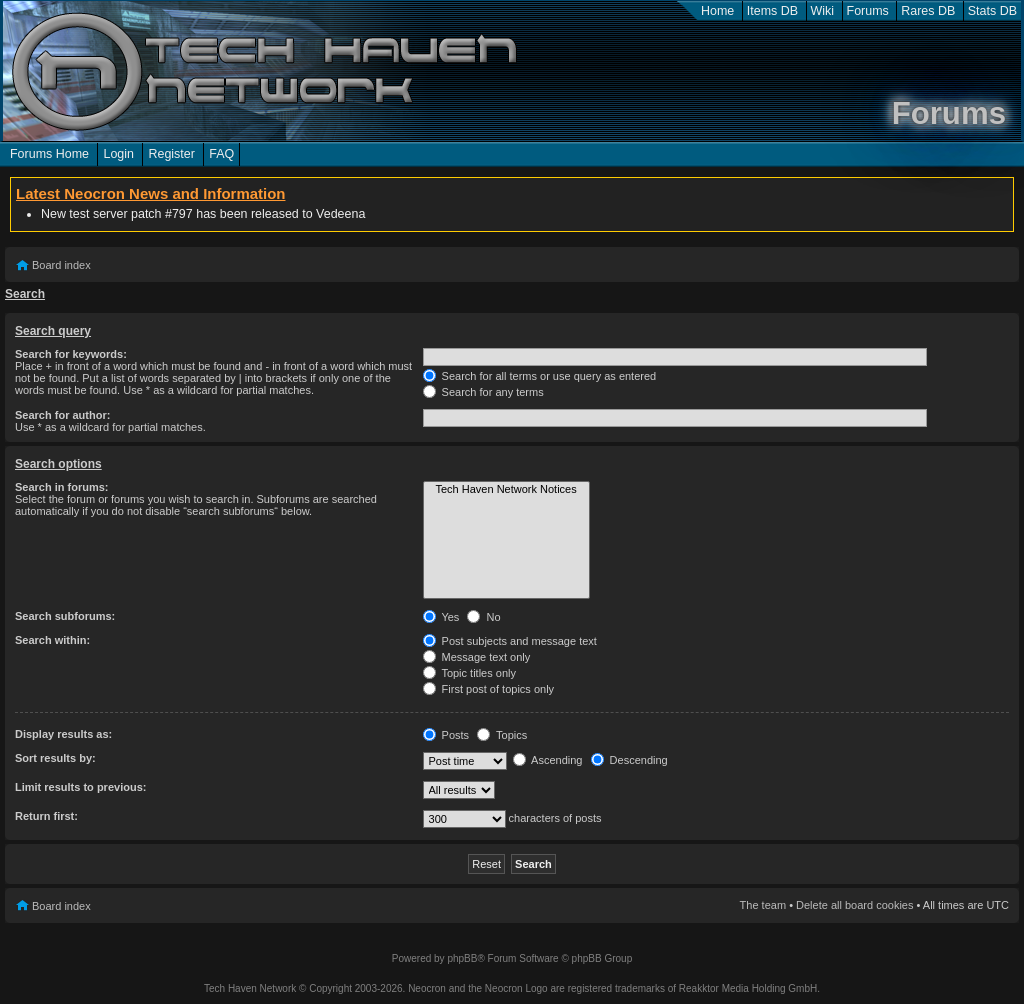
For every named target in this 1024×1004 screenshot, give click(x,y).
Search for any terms (483, 392)
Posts (446, 735)
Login (118, 154)
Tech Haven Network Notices (506, 490)
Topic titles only (469, 673)
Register (171, 154)
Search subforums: (65, 616)
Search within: (52, 640)
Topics (502, 735)
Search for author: (62, 415)
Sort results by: (55, 758)
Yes (441, 617)
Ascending (548, 760)
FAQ (221, 154)
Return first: (46, 816)
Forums (868, 11)
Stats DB (992, 11)
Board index (61, 265)
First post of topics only (489, 689)
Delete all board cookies (854, 905)
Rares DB (928, 11)
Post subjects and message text (510, 641)
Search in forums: (62, 487)
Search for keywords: (71, 354)
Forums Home (49, 154)
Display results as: (63, 734)
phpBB (462, 958)
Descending (629, 760)
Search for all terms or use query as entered (540, 376)
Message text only (477, 657)
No (483, 617)
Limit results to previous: (80, 787)
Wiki (823, 11)
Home (717, 11)
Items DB (772, 11)
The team (763, 905)
